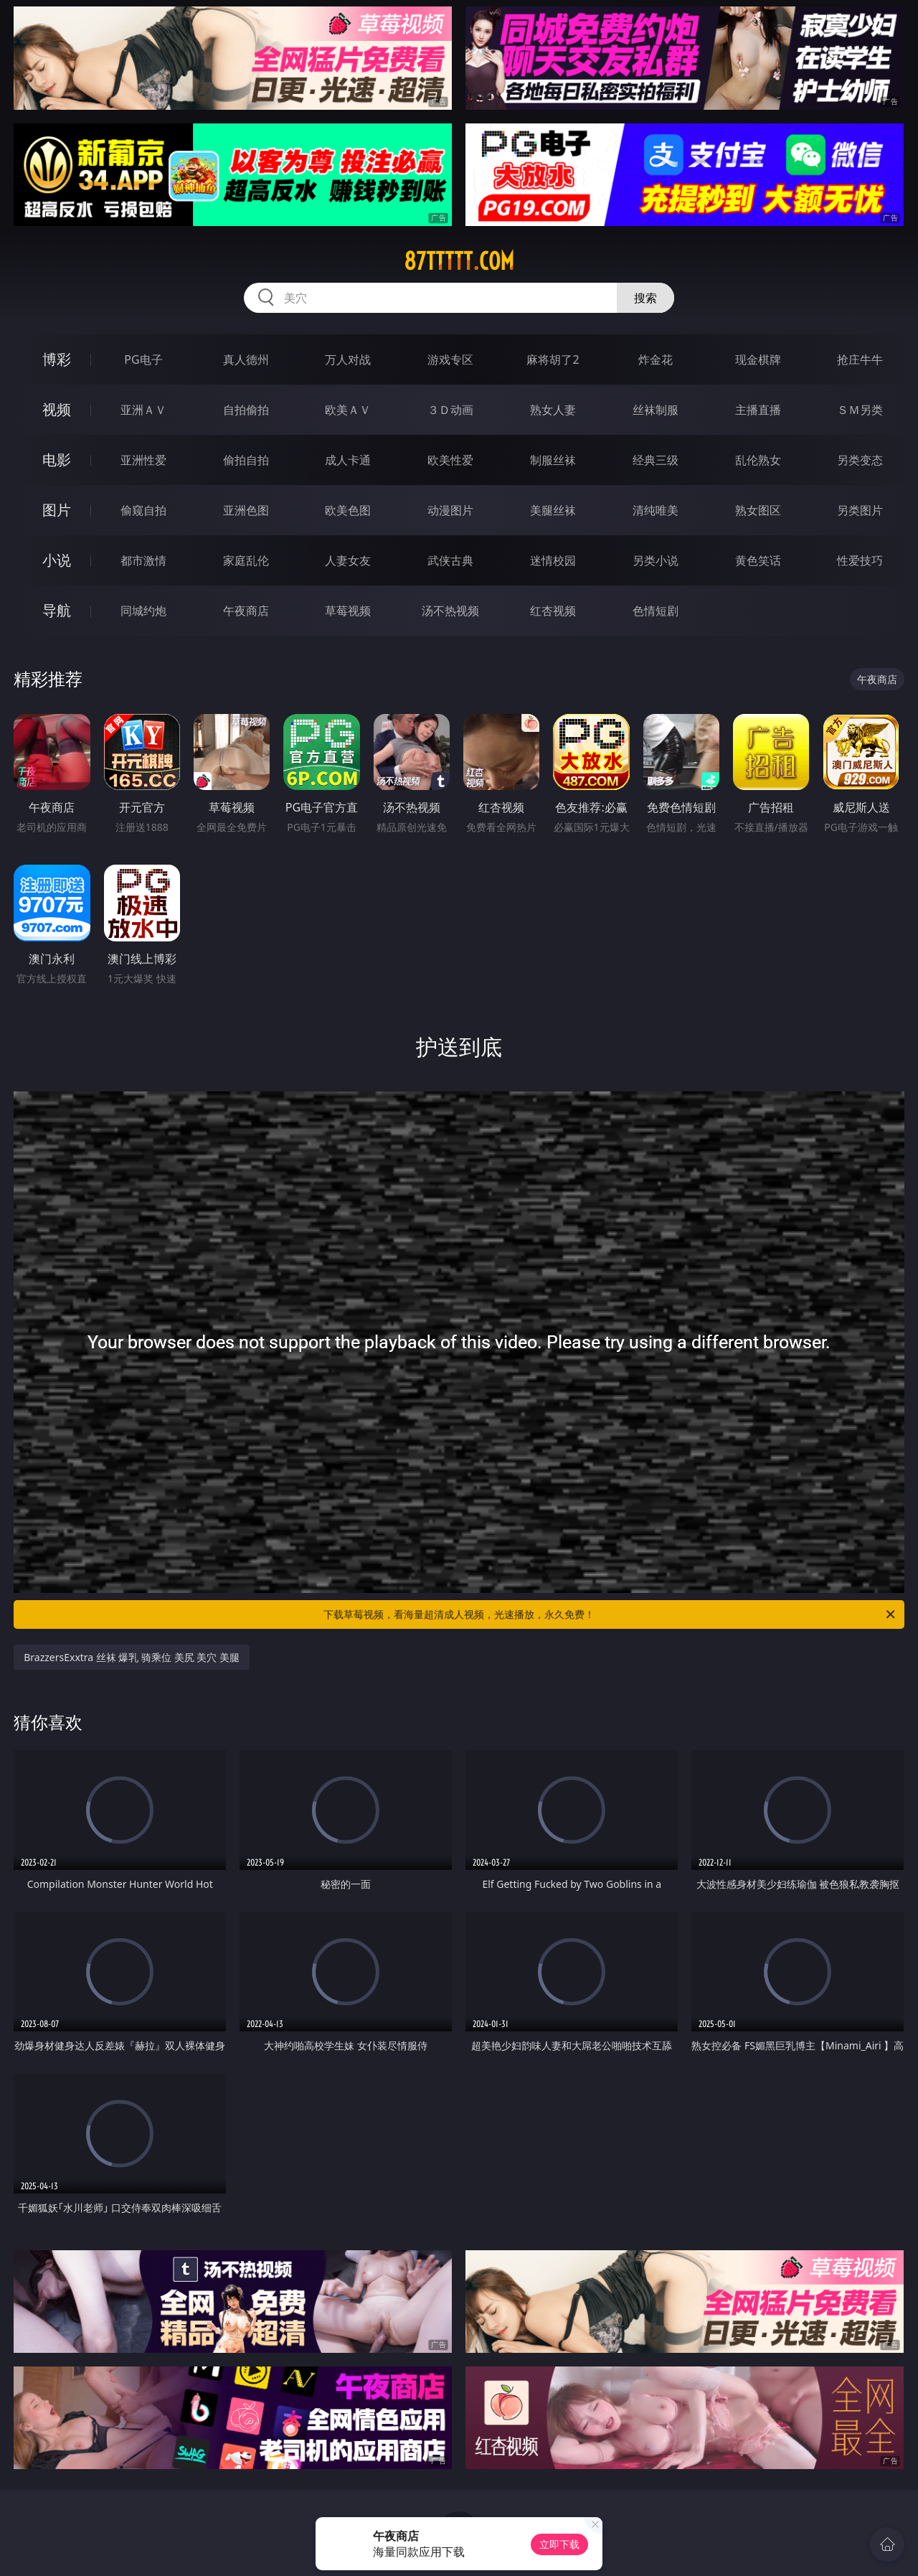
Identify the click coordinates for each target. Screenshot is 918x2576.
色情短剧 (655, 611)
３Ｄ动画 (450, 410)
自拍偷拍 (246, 410)
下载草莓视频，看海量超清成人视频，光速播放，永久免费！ (610, 1614)
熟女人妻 (553, 410)
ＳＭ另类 (860, 410)
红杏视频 (553, 611)
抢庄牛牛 (860, 359)
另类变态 (860, 460)
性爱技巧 (860, 560)
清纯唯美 (655, 510)
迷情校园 (553, 560)
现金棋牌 (758, 359)
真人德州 (246, 359)
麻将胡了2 (552, 359)
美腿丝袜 (553, 510)
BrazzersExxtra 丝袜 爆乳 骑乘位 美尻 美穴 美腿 (132, 1657)
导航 (56, 610)
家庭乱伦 (246, 560)
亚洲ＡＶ (143, 410)
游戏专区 (450, 359)
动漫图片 (450, 510)
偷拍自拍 (246, 460)
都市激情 (143, 560)
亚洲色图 (246, 510)
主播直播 (758, 410)
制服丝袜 (553, 460)
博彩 (56, 359)
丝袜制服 (655, 410)
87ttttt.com (459, 261)
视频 (56, 409)
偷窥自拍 (143, 510)
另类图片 (860, 510)
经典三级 (655, 460)
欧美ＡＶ (348, 410)
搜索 (645, 298)
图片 (56, 510)
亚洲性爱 (143, 460)
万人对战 (348, 359)
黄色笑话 (758, 560)
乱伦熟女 (758, 460)
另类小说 (655, 560)
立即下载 (559, 2544)
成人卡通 (348, 460)
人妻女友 (348, 560)
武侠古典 (450, 560)
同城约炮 (143, 611)
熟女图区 (758, 510)
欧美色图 (348, 510)
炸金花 (655, 359)
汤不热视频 (450, 611)
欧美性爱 (450, 460)
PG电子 (143, 359)
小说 (56, 560)
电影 (56, 459)
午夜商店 (246, 611)
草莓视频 (348, 611)
